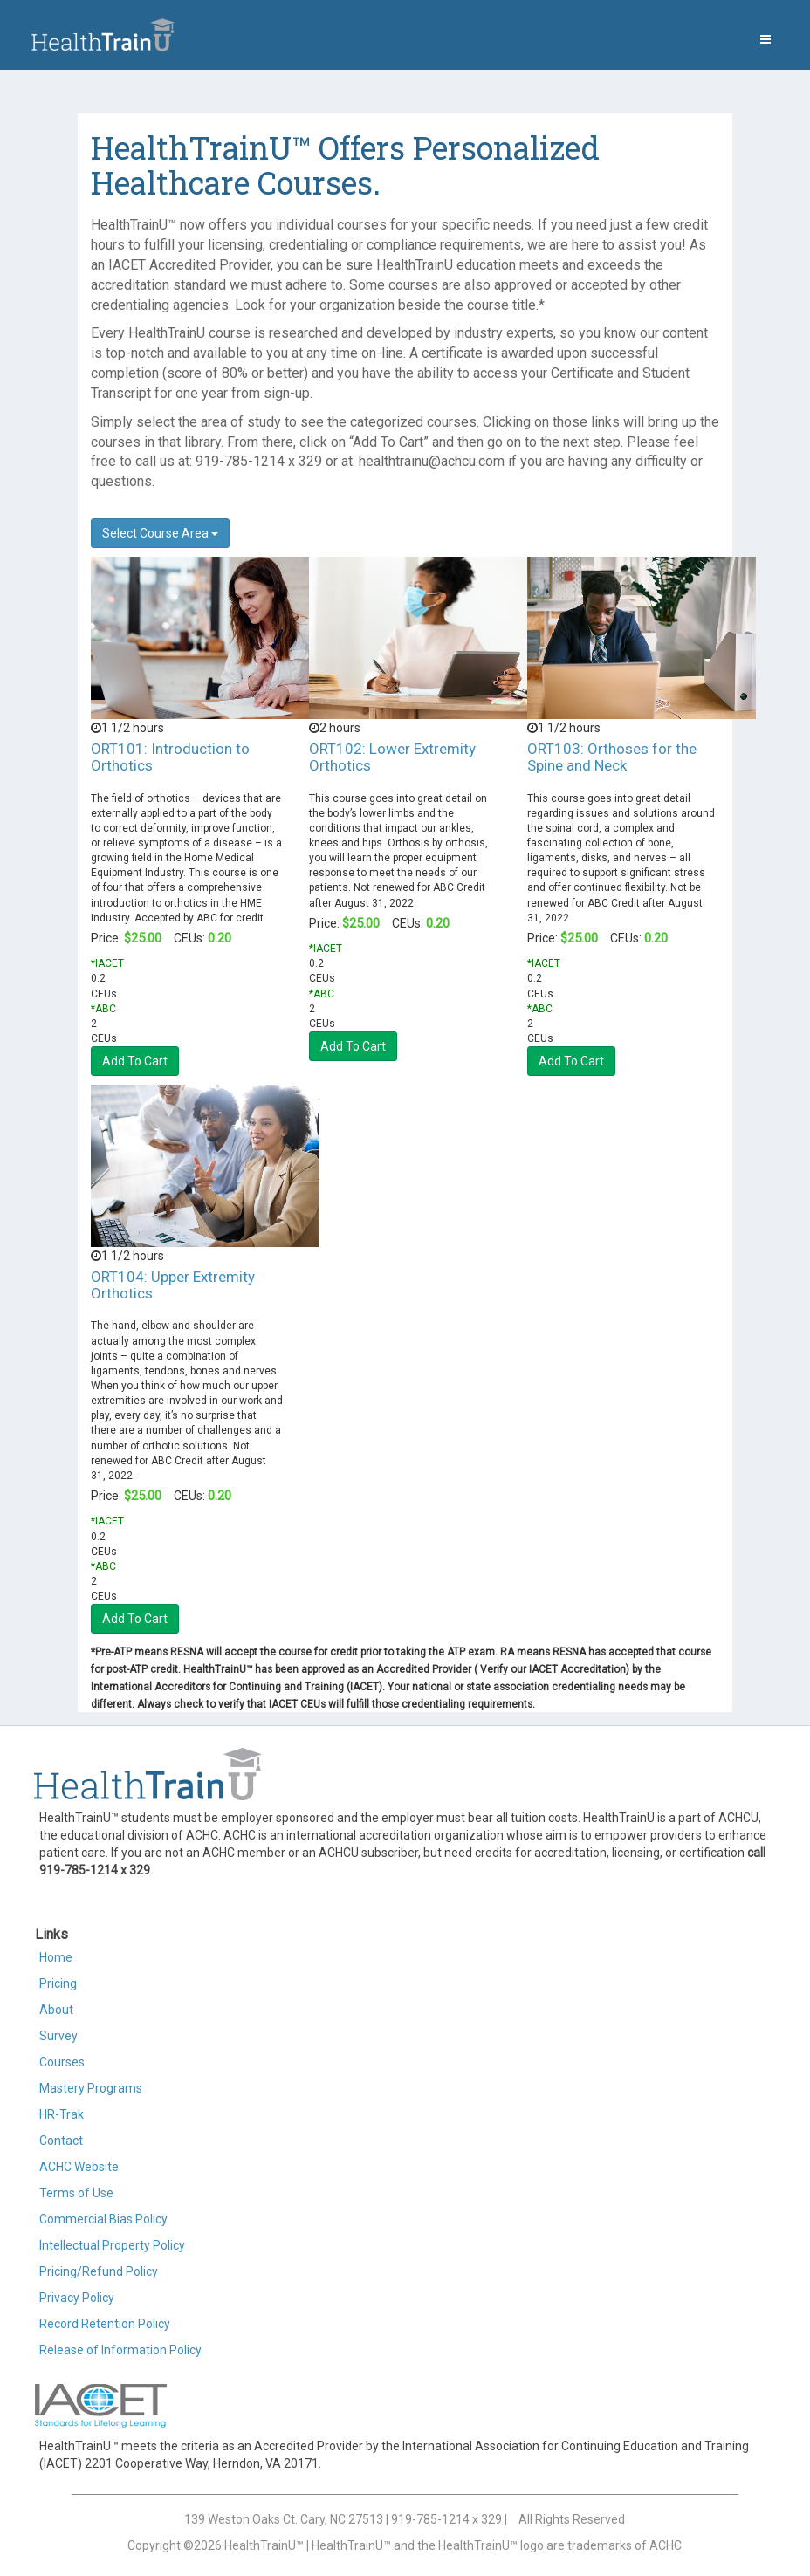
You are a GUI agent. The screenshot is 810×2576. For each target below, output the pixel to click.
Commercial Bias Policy (103, 2219)
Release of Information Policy (120, 2350)
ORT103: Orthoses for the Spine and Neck (612, 757)
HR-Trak (61, 2114)
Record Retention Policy (104, 2324)
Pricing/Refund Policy (98, 2271)
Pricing (58, 1983)
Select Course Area (160, 533)
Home (55, 1957)
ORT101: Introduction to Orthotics (170, 757)
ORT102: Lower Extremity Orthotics (392, 757)
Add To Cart (135, 1061)
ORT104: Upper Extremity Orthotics (173, 1285)
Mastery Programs (90, 2088)
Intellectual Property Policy (112, 2245)
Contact (61, 2141)
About (56, 2010)
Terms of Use (76, 2193)
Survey (58, 2036)
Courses (62, 2062)
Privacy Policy (76, 2298)
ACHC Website (79, 2167)
